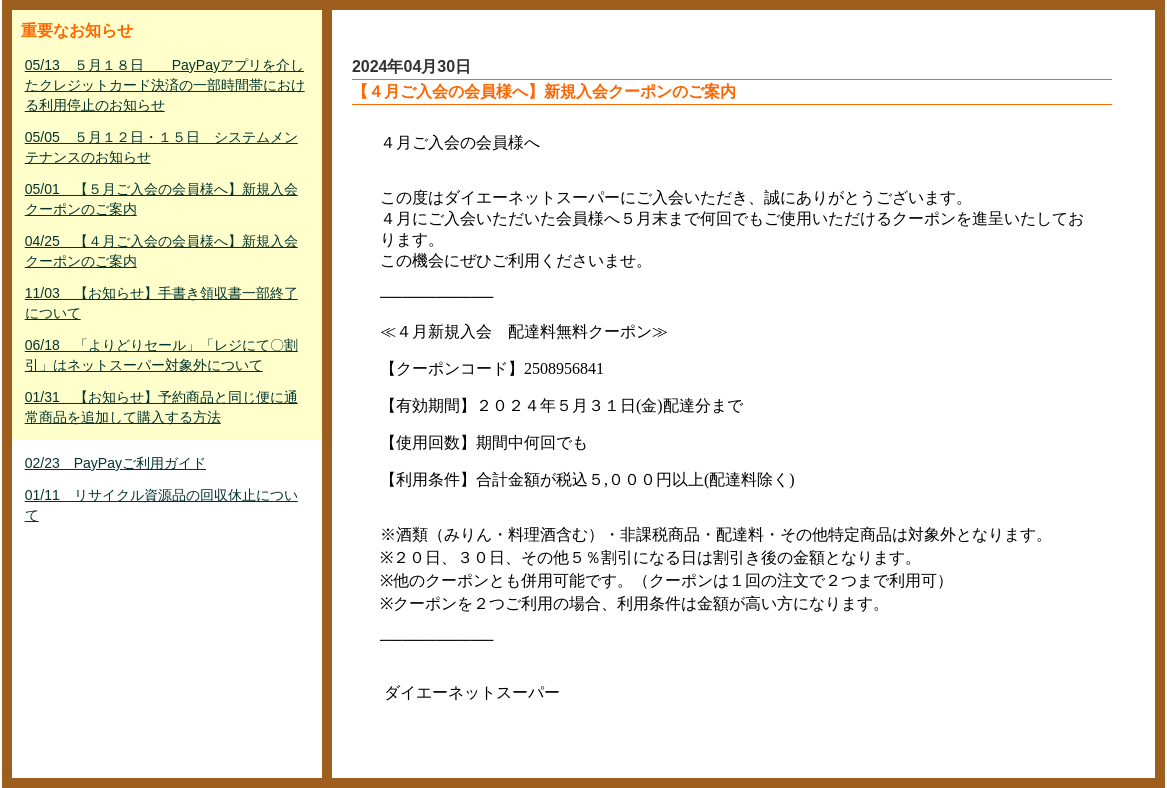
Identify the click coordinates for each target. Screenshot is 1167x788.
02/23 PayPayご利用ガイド (115, 463)
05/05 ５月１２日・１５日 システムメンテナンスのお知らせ (161, 147)
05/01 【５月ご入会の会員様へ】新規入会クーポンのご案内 (161, 199)
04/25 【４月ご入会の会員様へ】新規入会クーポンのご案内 (161, 251)
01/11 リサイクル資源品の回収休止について (161, 505)
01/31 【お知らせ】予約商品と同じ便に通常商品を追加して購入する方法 (161, 407)
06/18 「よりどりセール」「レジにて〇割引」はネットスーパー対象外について (161, 355)
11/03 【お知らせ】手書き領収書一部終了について (161, 303)
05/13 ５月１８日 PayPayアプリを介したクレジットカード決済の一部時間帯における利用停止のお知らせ (165, 85)
